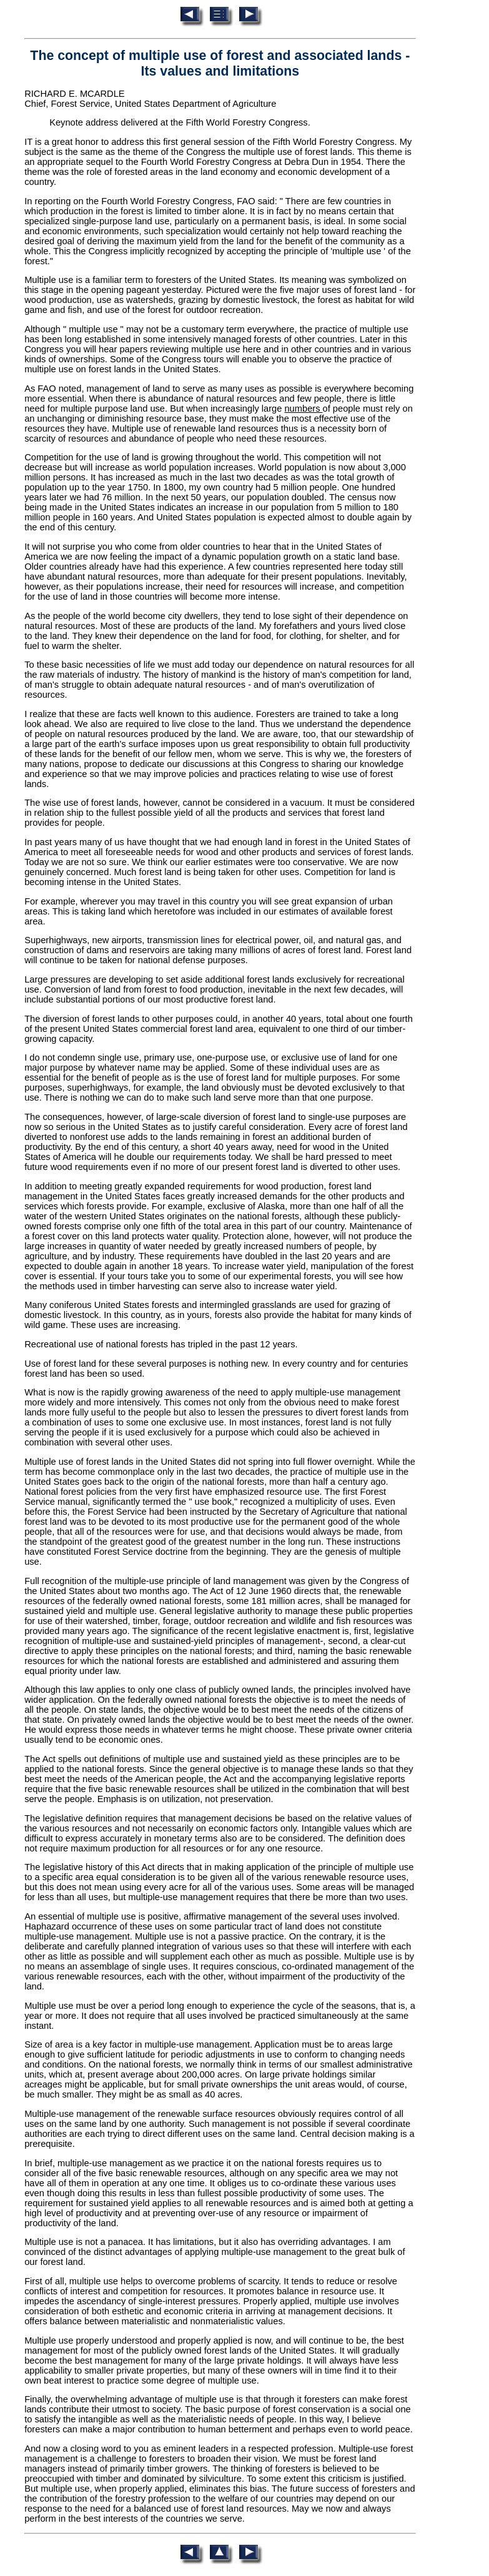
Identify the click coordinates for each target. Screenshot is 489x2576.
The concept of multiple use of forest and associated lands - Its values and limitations (220, 63)
